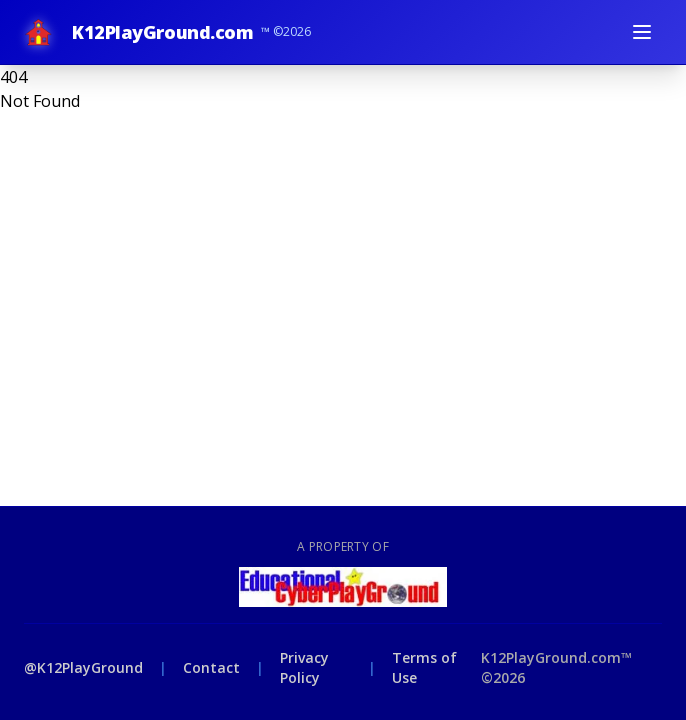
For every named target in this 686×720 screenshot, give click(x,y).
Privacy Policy (304, 667)
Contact (211, 667)
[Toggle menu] (642, 32)
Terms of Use (424, 667)
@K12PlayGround (83, 667)
